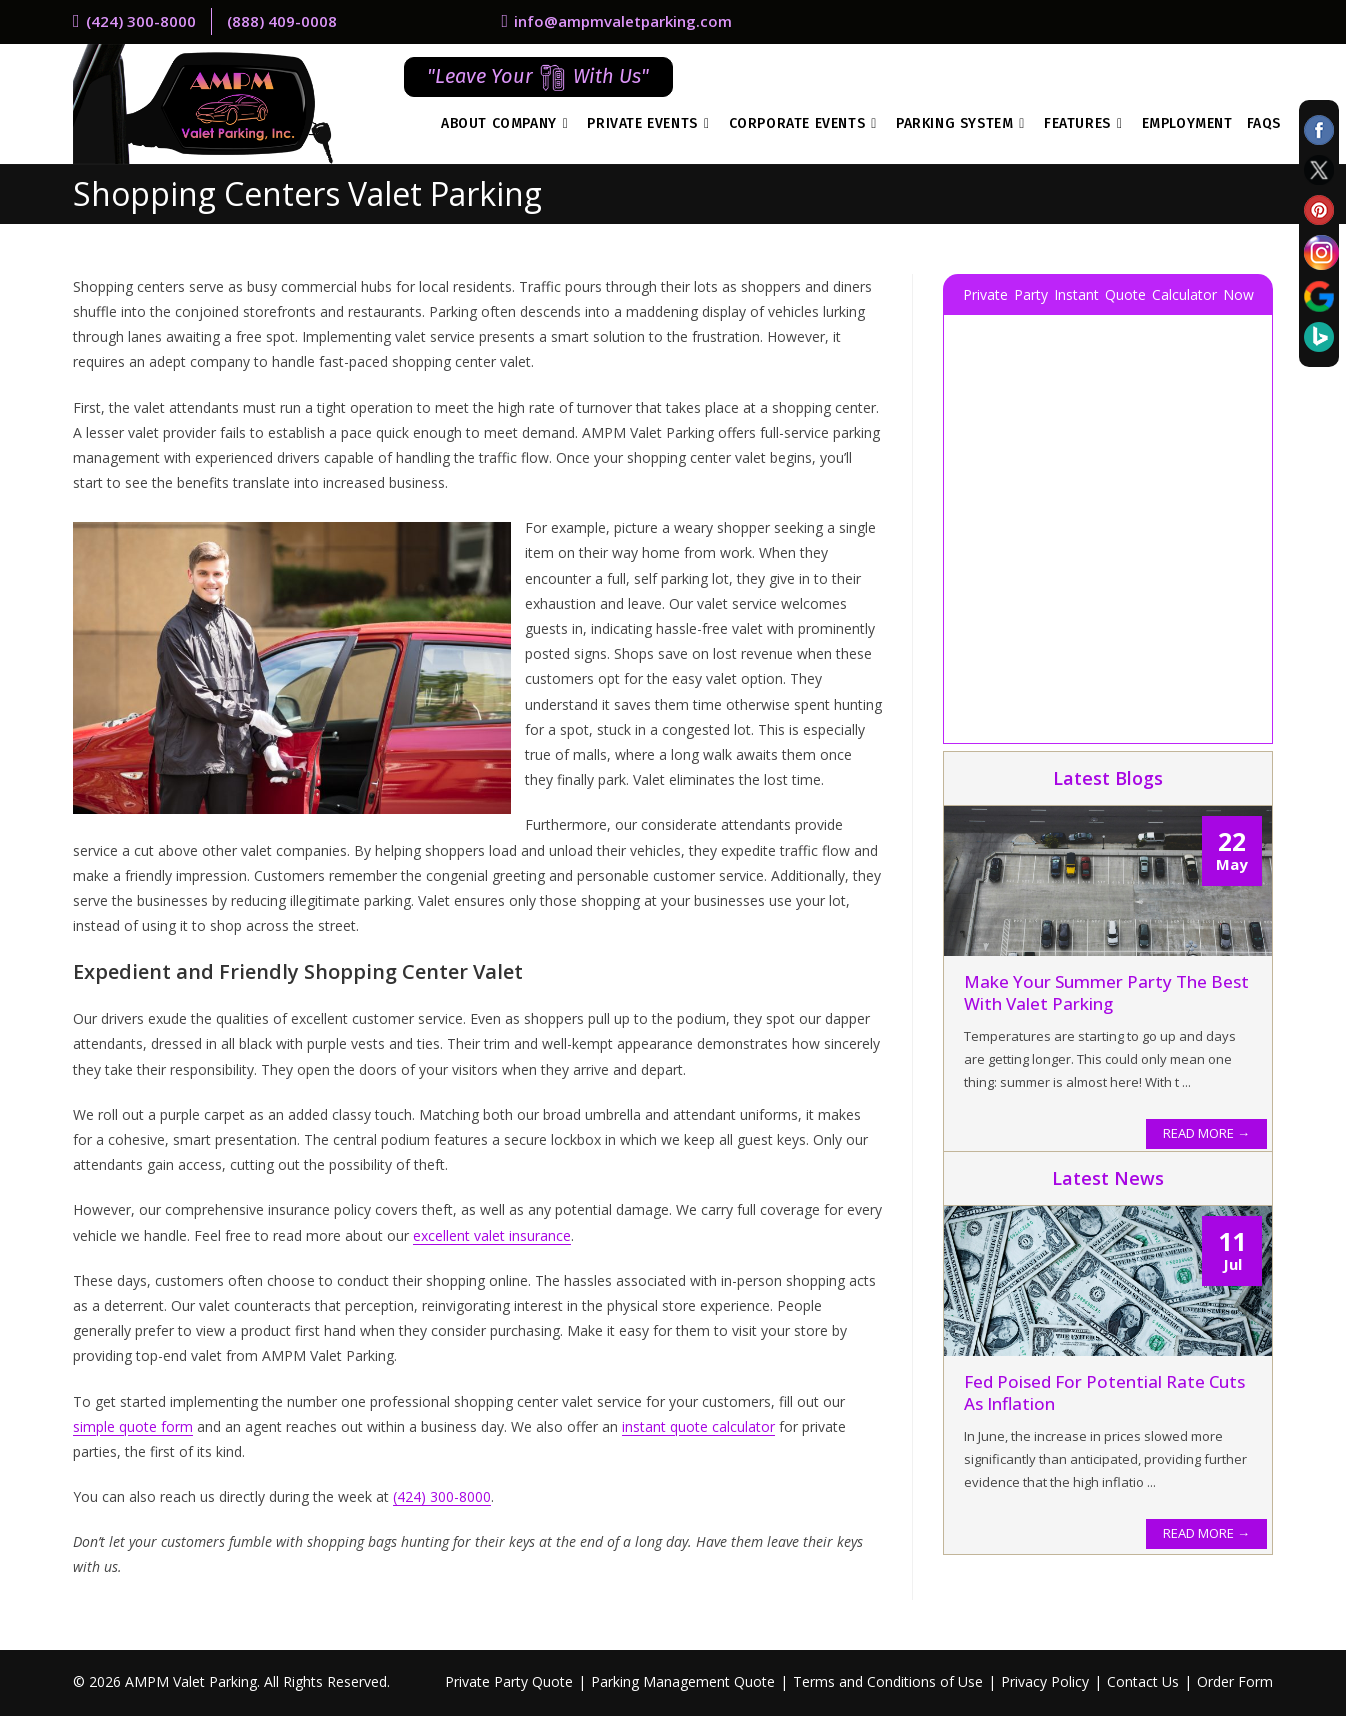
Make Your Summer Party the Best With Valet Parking (1106, 992)
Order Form (1235, 1681)
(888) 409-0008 (282, 21)
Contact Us (1143, 1681)
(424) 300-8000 (442, 1496)
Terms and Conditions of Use (888, 1681)
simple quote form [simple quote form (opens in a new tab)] (133, 1426)
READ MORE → (1206, 1133)
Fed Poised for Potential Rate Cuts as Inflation (1104, 1392)
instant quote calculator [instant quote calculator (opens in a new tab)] (698, 1426)
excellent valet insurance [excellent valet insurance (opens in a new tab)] (492, 1235)
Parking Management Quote (683, 1681)
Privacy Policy (1045, 1681)
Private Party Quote (509, 1681)
